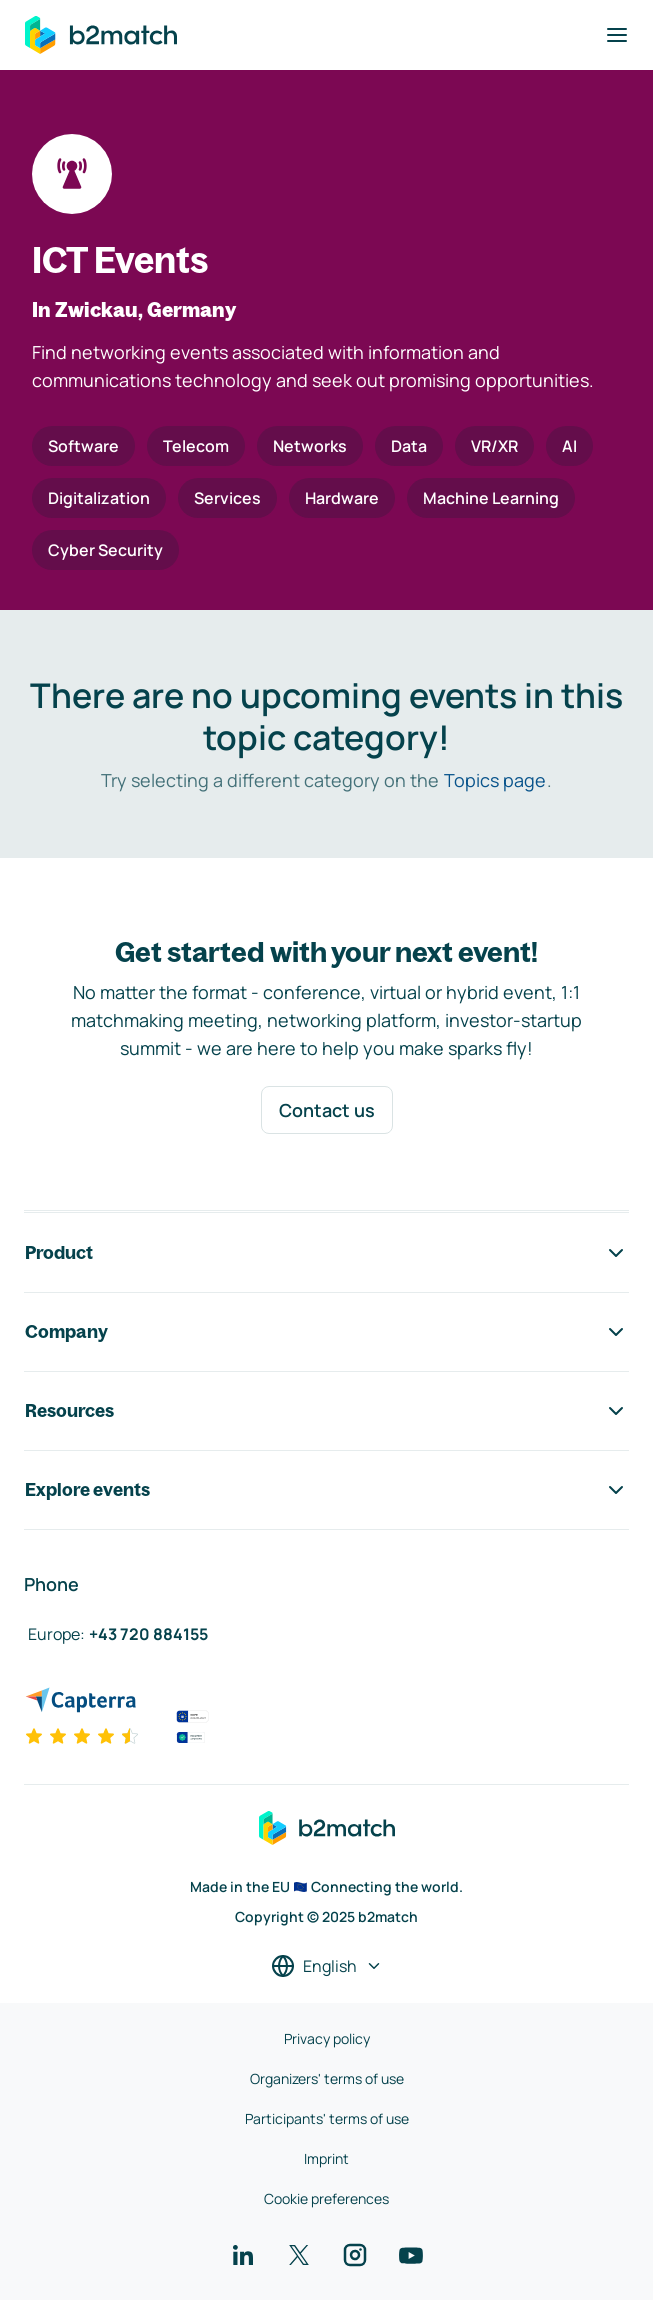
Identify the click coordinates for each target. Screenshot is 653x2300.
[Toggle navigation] (617, 35)
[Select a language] (327, 1966)
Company (326, 1332)
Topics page (495, 780)
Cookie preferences (326, 2198)
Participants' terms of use (327, 2118)
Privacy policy (327, 2038)
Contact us (327, 1110)
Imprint (326, 2158)
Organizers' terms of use (327, 2078)
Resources (326, 1411)
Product (326, 1253)
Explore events (326, 1490)
